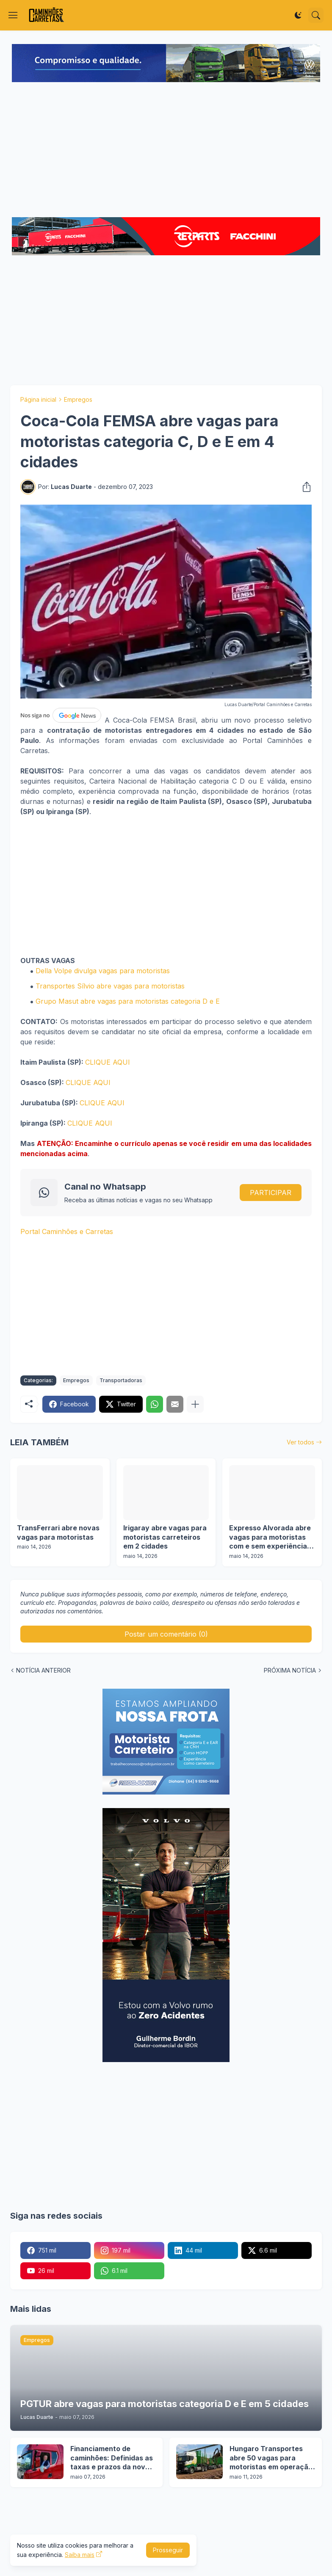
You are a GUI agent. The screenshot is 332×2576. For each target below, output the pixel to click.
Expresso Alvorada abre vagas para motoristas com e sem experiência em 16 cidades (270, 1537)
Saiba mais (79, 2554)
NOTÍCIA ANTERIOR (43, 1670)
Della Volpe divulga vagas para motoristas (103, 970)
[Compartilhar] (304, 486)
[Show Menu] (13, 15)
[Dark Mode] (298, 15)
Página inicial (38, 399)
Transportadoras (121, 1380)
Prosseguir (168, 2550)
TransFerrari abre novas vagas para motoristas (58, 1532)
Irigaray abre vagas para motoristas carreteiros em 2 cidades (165, 1537)
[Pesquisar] (316, 15)
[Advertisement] (166, 151)
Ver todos (300, 1442)
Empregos (78, 399)
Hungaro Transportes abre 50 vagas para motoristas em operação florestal (271, 2458)
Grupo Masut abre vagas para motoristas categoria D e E (128, 1001)
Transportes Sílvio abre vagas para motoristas (110, 986)
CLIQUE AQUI (107, 1062)
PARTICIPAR (270, 1192)
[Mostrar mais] (195, 1404)
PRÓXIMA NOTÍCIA (290, 1670)
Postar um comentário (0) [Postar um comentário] (166, 1634)
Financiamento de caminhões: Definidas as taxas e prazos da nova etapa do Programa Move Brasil (113, 2458)
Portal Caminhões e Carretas (66, 1231)
